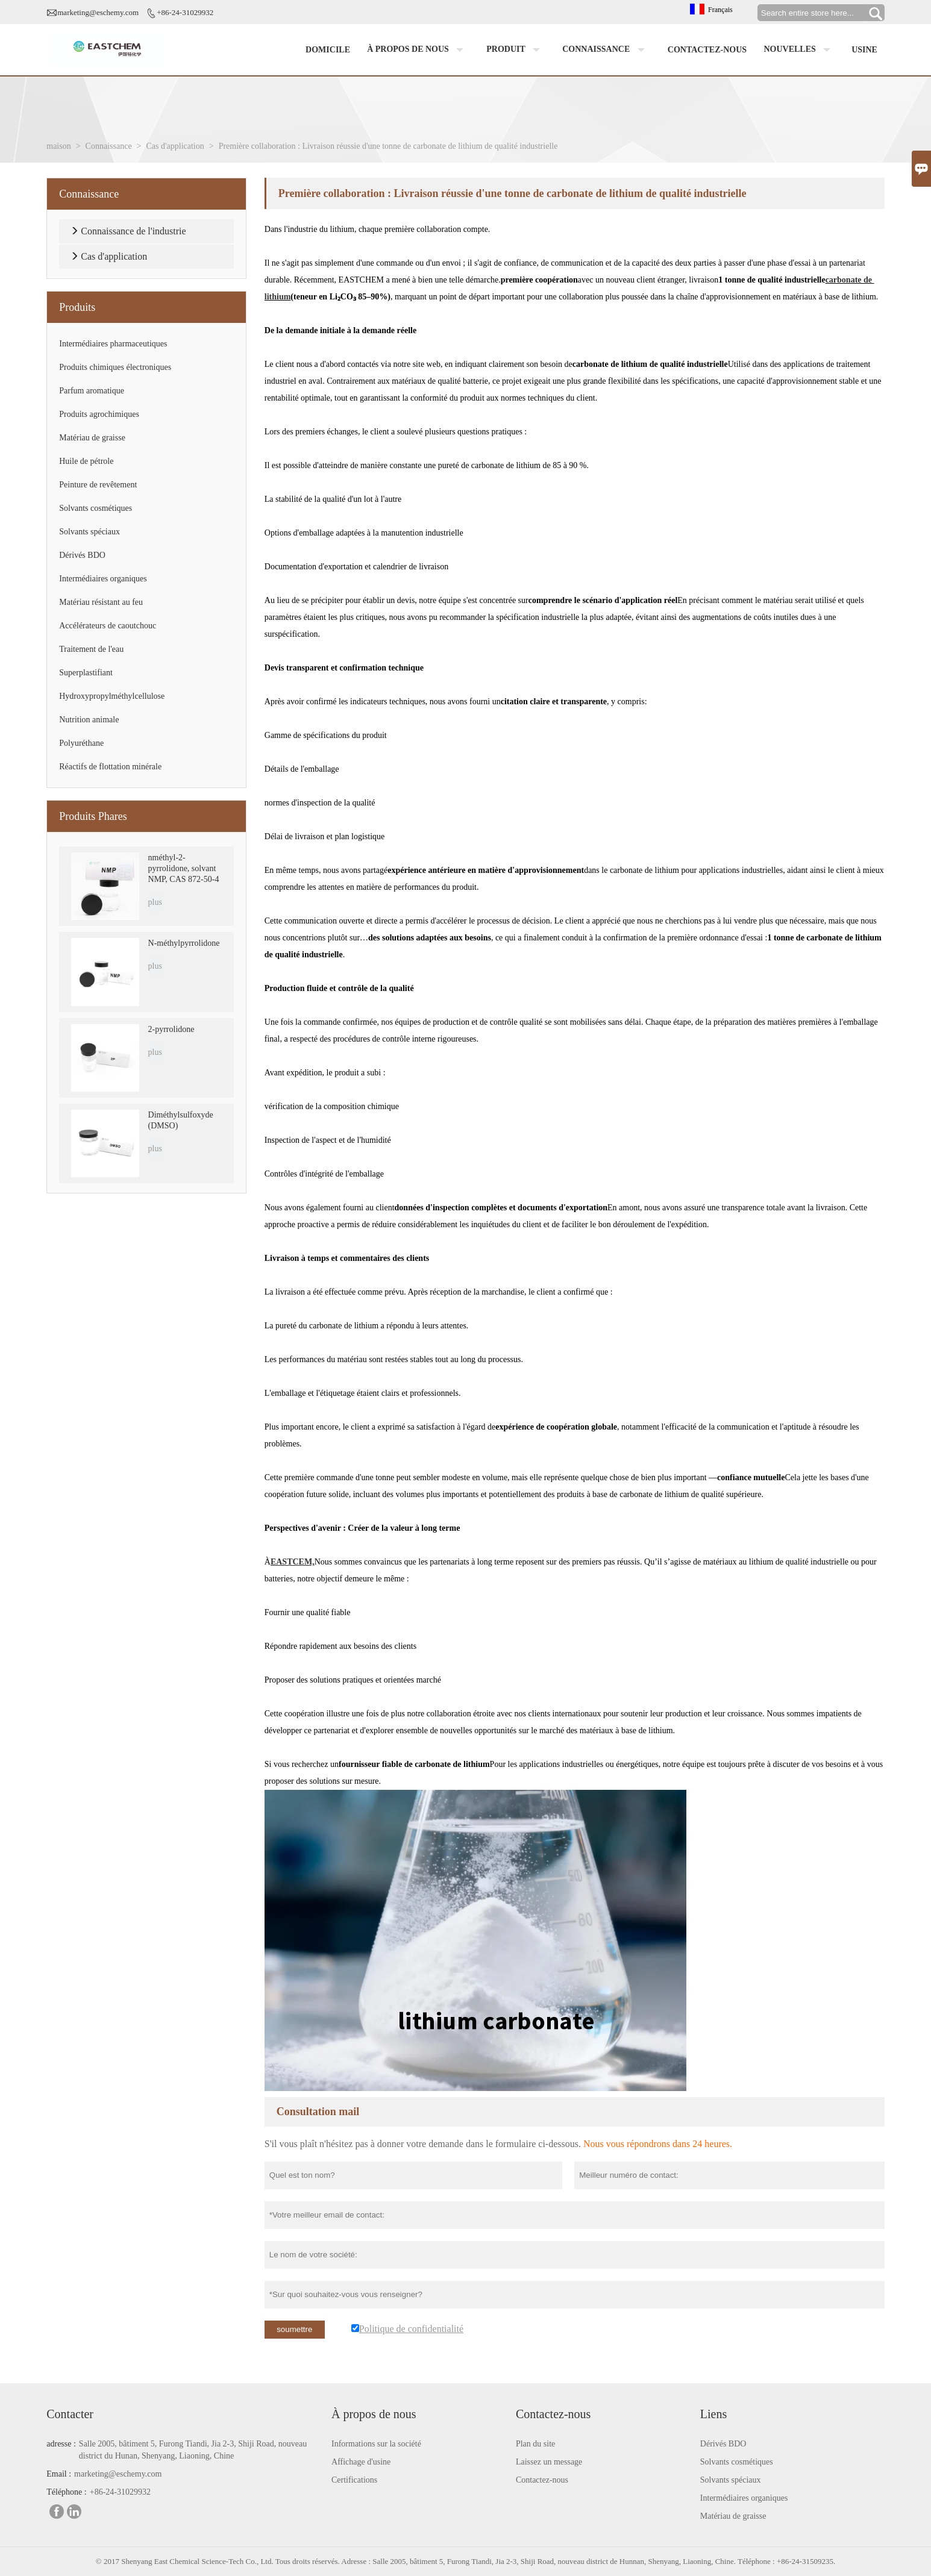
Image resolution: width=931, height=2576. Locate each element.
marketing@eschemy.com (98, 12)
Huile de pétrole (86, 461)
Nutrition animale (89, 719)
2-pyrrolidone (171, 1029)
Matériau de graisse (92, 437)
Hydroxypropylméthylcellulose (112, 696)
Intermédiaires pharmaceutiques (113, 343)
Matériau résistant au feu (101, 602)
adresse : (61, 2443)
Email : (58, 2473)
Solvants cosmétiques (95, 508)
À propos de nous (418, 50)
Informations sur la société (376, 2443)
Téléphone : (66, 2491)
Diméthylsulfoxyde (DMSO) (180, 1120)
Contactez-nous (707, 49)
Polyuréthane (81, 743)
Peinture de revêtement (98, 484)
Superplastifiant (86, 672)
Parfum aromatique (91, 390)
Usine (864, 49)
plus (155, 902)
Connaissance (606, 50)
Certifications (354, 2479)
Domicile (328, 49)
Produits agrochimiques (99, 414)
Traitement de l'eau (91, 649)
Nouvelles (799, 50)
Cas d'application (175, 146)
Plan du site (535, 2443)
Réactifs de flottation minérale (110, 766)
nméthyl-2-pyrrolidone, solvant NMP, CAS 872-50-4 (183, 868)
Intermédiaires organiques (103, 578)
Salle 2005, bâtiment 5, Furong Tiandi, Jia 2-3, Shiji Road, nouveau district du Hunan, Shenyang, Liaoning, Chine (193, 2449)
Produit (515, 50)
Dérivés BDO (82, 555)
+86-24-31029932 (185, 12)
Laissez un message (549, 2461)
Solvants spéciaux (89, 531)
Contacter (69, 2414)
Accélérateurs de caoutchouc (107, 625)
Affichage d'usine (360, 2461)
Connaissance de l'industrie (133, 231)
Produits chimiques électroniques (115, 367)
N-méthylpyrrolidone (184, 943)
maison (58, 146)
